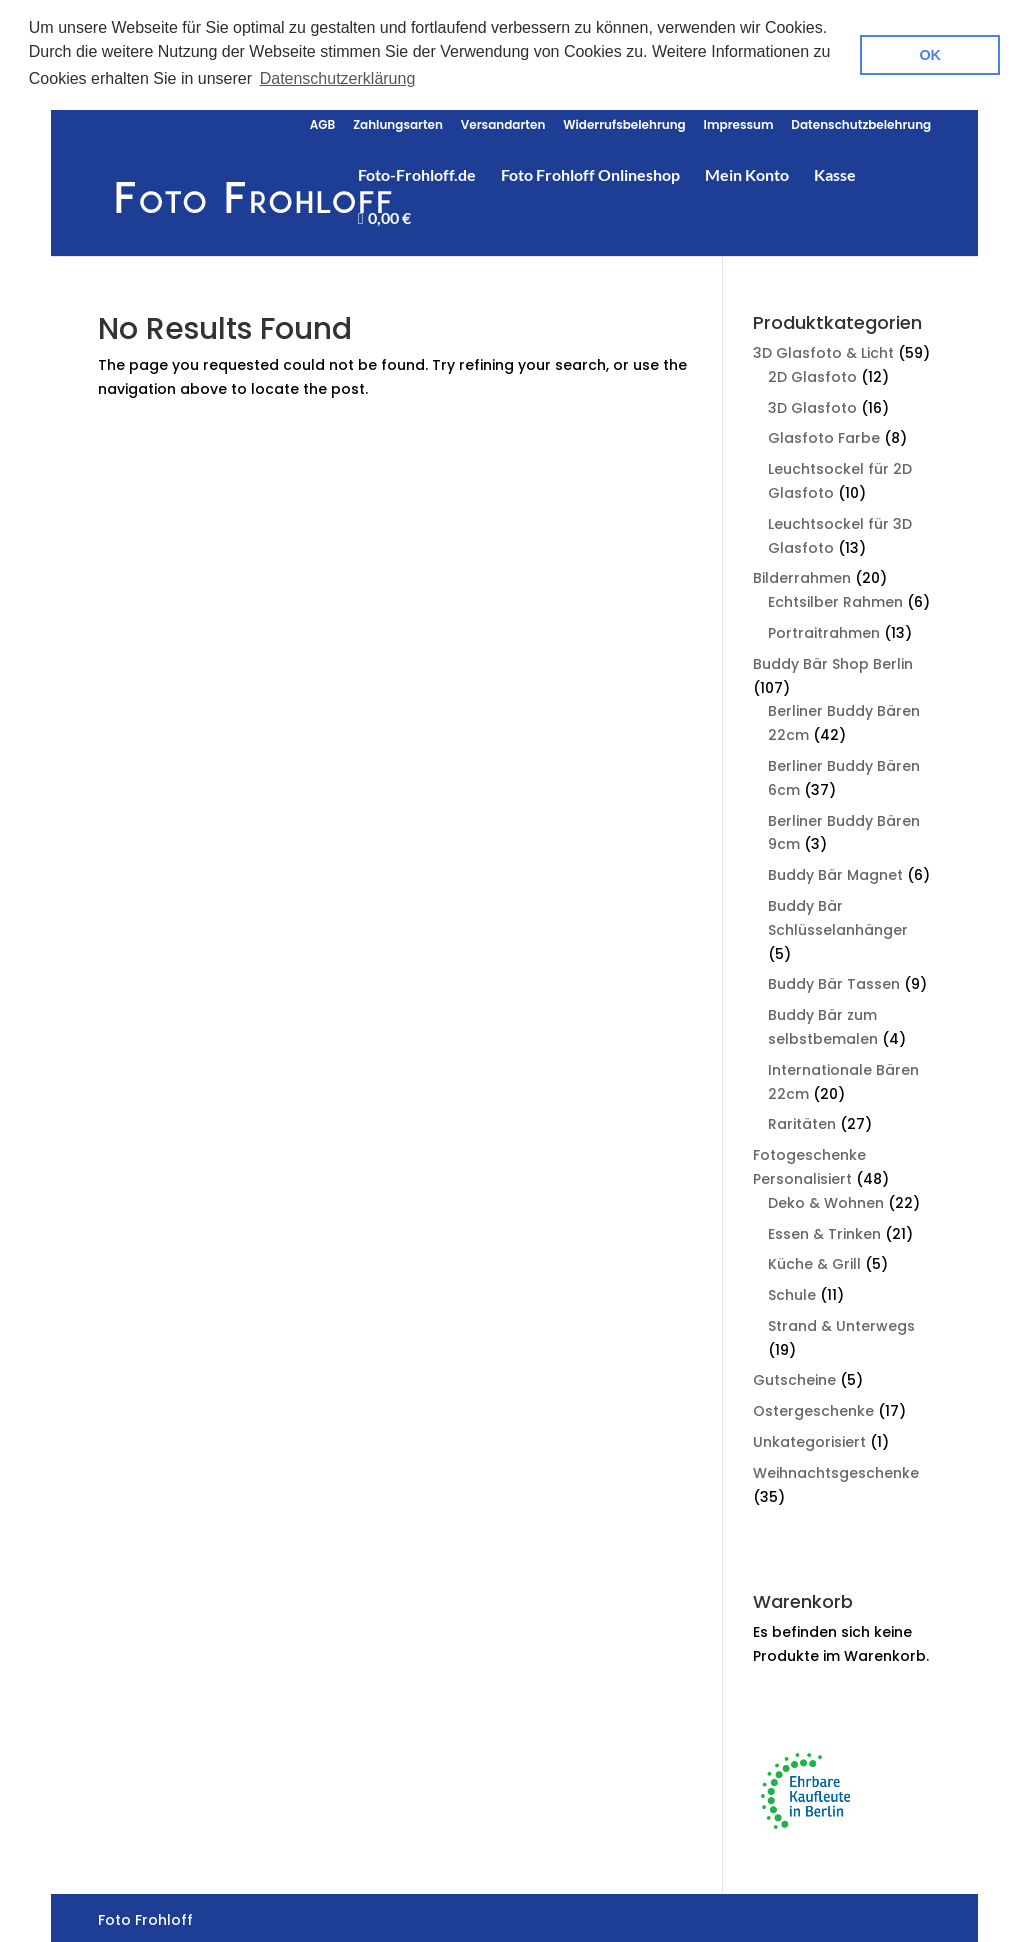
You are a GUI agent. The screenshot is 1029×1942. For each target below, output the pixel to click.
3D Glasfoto (812, 404)
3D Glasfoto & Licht (823, 350)
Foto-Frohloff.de (417, 173)
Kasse (835, 173)
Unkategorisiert (809, 1439)
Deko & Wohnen (826, 1200)
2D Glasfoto (812, 374)
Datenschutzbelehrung (861, 123)
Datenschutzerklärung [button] (338, 78)
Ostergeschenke (813, 1408)
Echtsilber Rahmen (835, 599)
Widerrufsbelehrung (624, 123)
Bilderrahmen (802, 575)
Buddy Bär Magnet (835, 872)
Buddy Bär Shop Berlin (833, 661)
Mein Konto (747, 173)
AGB (323, 123)
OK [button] (930, 55)
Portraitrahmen (824, 630)
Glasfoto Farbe (824, 435)
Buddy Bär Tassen (834, 981)
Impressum (739, 123)
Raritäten (802, 1121)
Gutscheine (794, 1377)
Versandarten (503, 123)
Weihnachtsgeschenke (836, 1470)
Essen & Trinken (824, 1230)
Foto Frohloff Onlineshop (590, 173)
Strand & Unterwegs (841, 1323)
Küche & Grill (814, 1261)
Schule (792, 1292)
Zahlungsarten (398, 123)
